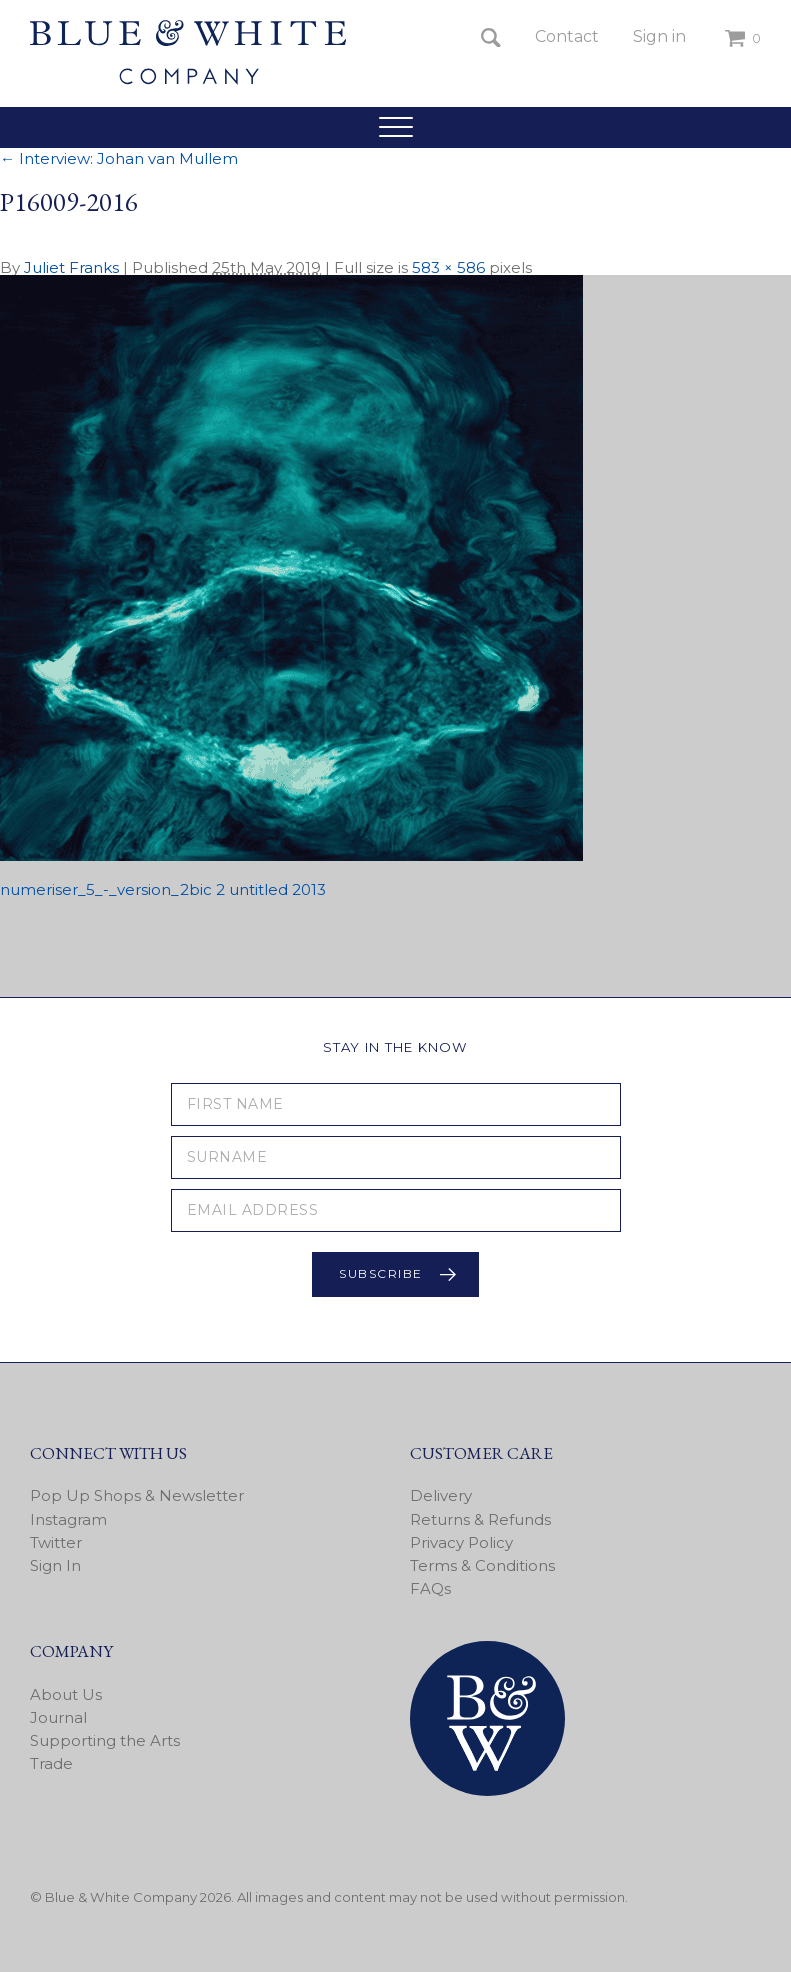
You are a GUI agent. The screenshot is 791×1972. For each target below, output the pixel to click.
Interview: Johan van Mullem (119, 158)
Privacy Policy (461, 1542)
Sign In (55, 1565)
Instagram (68, 1519)
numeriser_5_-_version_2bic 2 (112, 889)
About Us (66, 1694)
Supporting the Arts (105, 1740)
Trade (51, 1763)
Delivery (441, 1495)
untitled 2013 (277, 889)
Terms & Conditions (482, 1565)
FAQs (430, 1588)
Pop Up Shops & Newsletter (137, 1495)
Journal (58, 1717)
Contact (567, 36)
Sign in (659, 36)
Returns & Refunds (480, 1519)
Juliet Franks (71, 267)
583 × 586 (448, 267)
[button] (395, 127)
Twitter (56, 1542)
